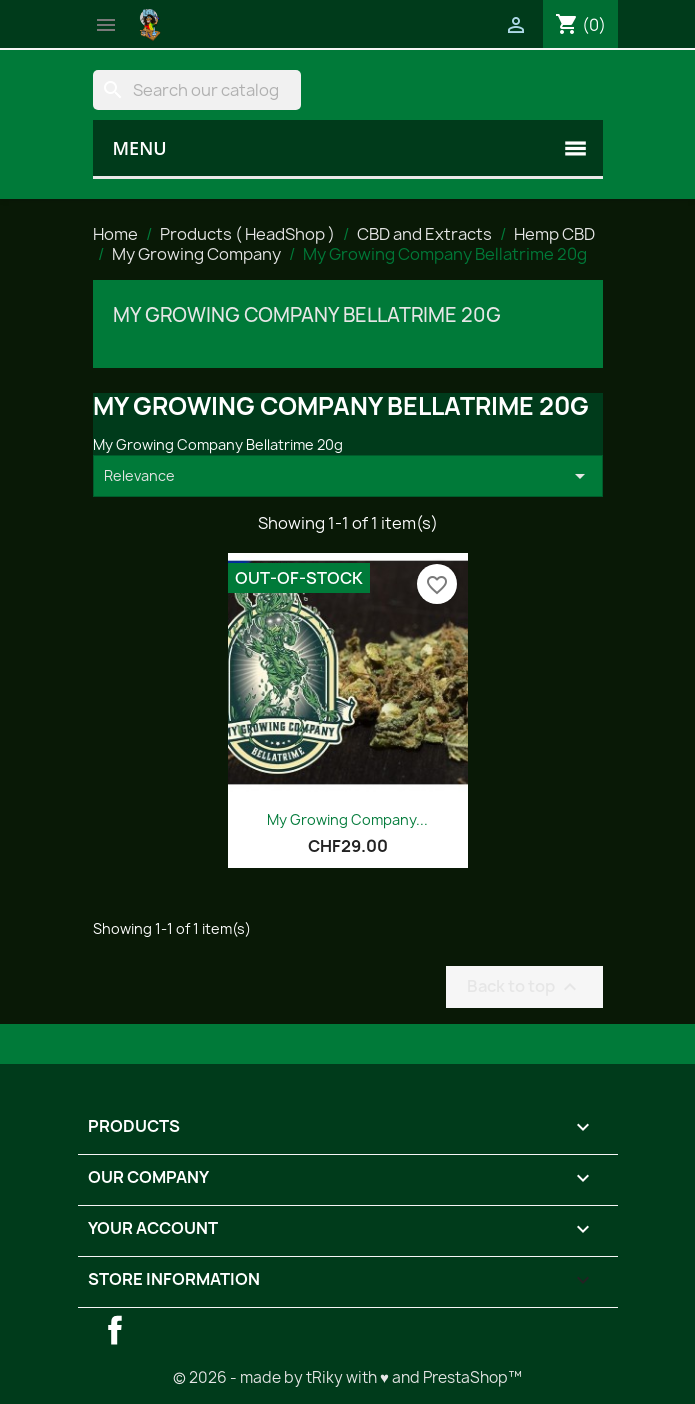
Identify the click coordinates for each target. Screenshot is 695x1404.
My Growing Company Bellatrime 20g (307, 315)
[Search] (197, 90)
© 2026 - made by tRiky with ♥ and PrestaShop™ (347, 1377)
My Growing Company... (347, 819)
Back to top (524, 986)
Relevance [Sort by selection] (348, 476)
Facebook (115, 1330)
